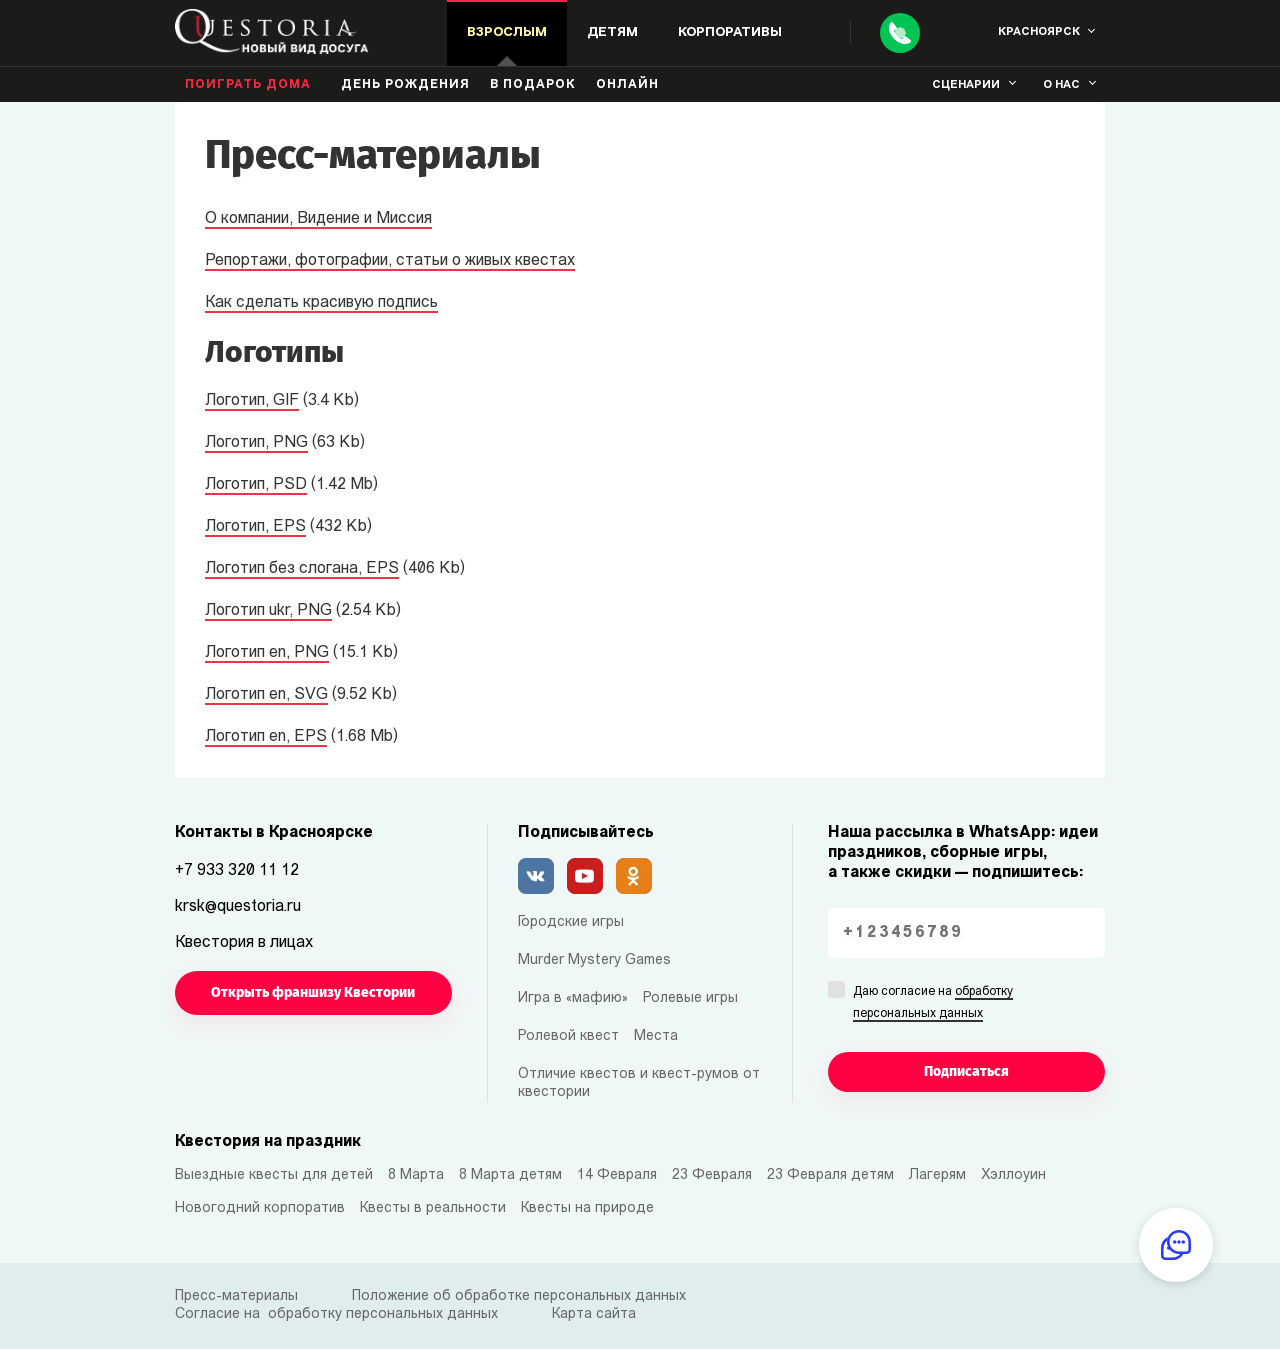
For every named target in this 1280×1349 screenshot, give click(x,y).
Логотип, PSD (256, 485)
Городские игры (571, 922)
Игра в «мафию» (573, 998)
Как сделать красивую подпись (321, 303)
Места (656, 1036)
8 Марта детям (510, 1175)
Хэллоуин (1013, 1175)
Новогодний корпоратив (260, 1208)
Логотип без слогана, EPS (302, 569)
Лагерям (937, 1175)
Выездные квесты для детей (274, 1175)
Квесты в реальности (433, 1208)
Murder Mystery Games (594, 960)
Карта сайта (594, 1314)
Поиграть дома (248, 85)
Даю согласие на (933, 1004)
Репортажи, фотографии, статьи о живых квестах (390, 261)
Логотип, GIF (252, 401)
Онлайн (627, 85)
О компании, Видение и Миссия (318, 219)
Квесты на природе (587, 1208)
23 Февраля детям (830, 1175)
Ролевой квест (568, 1036)
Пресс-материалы (236, 1296)
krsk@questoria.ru (238, 907)
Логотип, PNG (256, 443)
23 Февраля (712, 1175)
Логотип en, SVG (266, 695)
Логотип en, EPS (266, 737)
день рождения (405, 85)
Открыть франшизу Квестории (313, 992)
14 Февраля (617, 1175)
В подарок (533, 85)
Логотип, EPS (255, 527)
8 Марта (416, 1175)
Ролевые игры (690, 998)
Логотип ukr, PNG (268, 611)
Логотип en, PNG (267, 653)
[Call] (900, 33)
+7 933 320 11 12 (237, 871)
